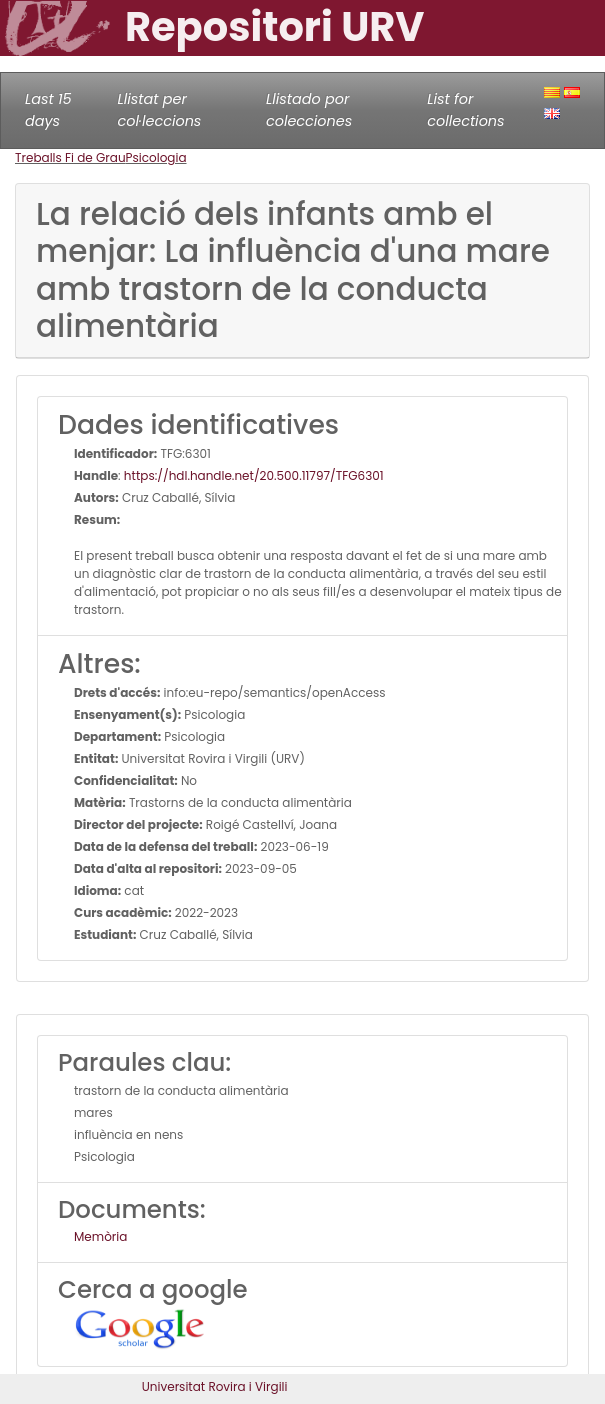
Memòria (100, 1236)
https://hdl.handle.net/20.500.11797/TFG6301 (254, 475)
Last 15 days (48, 110)
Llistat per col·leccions (159, 110)
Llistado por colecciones (309, 110)
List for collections (465, 110)
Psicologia (156, 157)
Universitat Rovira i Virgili (215, 1386)
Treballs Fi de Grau (70, 157)
